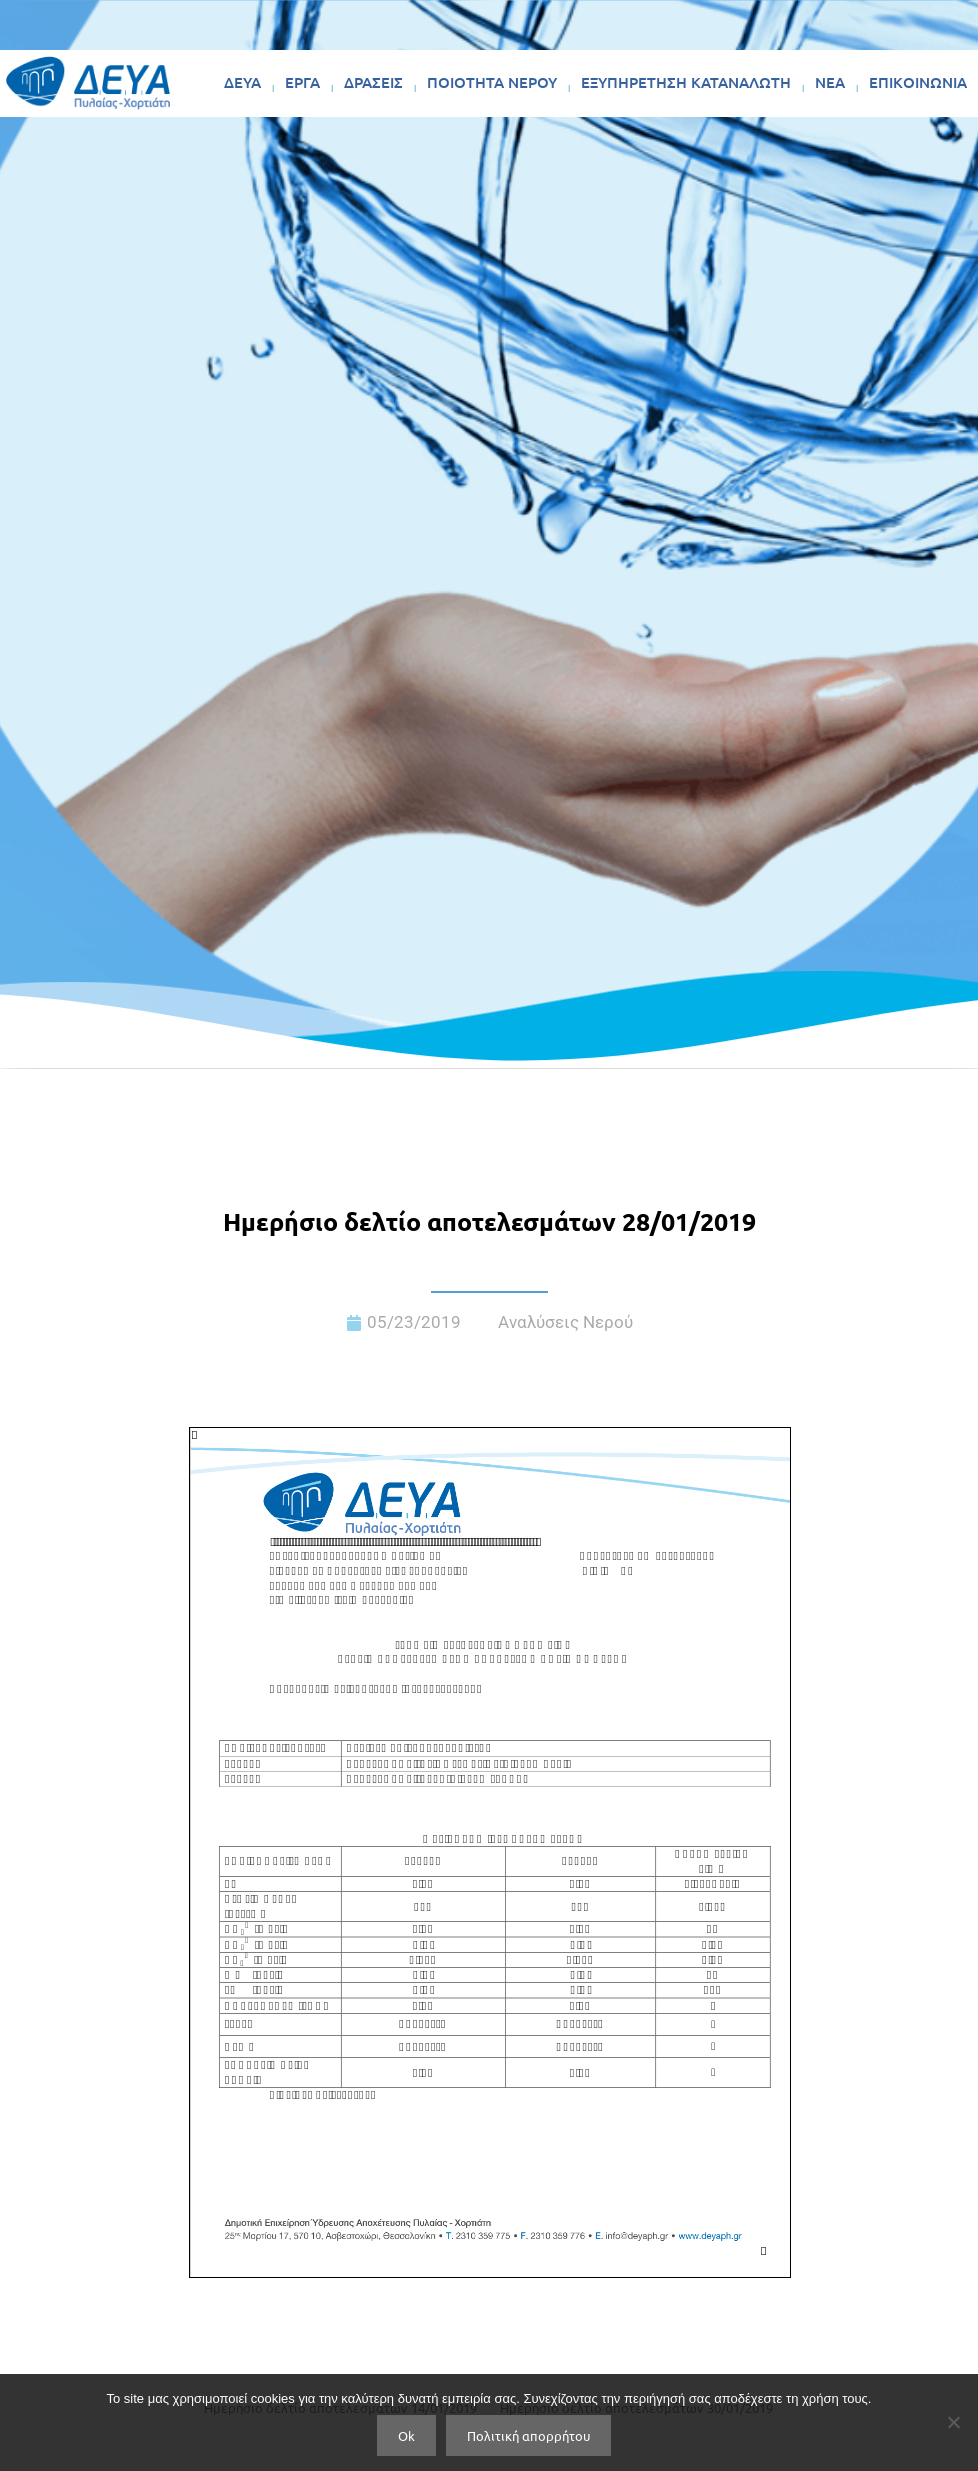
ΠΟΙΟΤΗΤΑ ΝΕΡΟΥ (492, 82)
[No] (953, 2422)
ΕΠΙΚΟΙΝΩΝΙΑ (918, 82)
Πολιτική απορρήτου (528, 2435)
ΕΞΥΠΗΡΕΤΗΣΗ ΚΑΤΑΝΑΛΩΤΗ (686, 82)
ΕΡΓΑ (302, 82)
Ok (406, 2435)
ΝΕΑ (830, 82)
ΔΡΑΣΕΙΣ (373, 82)
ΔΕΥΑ (242, 82)
